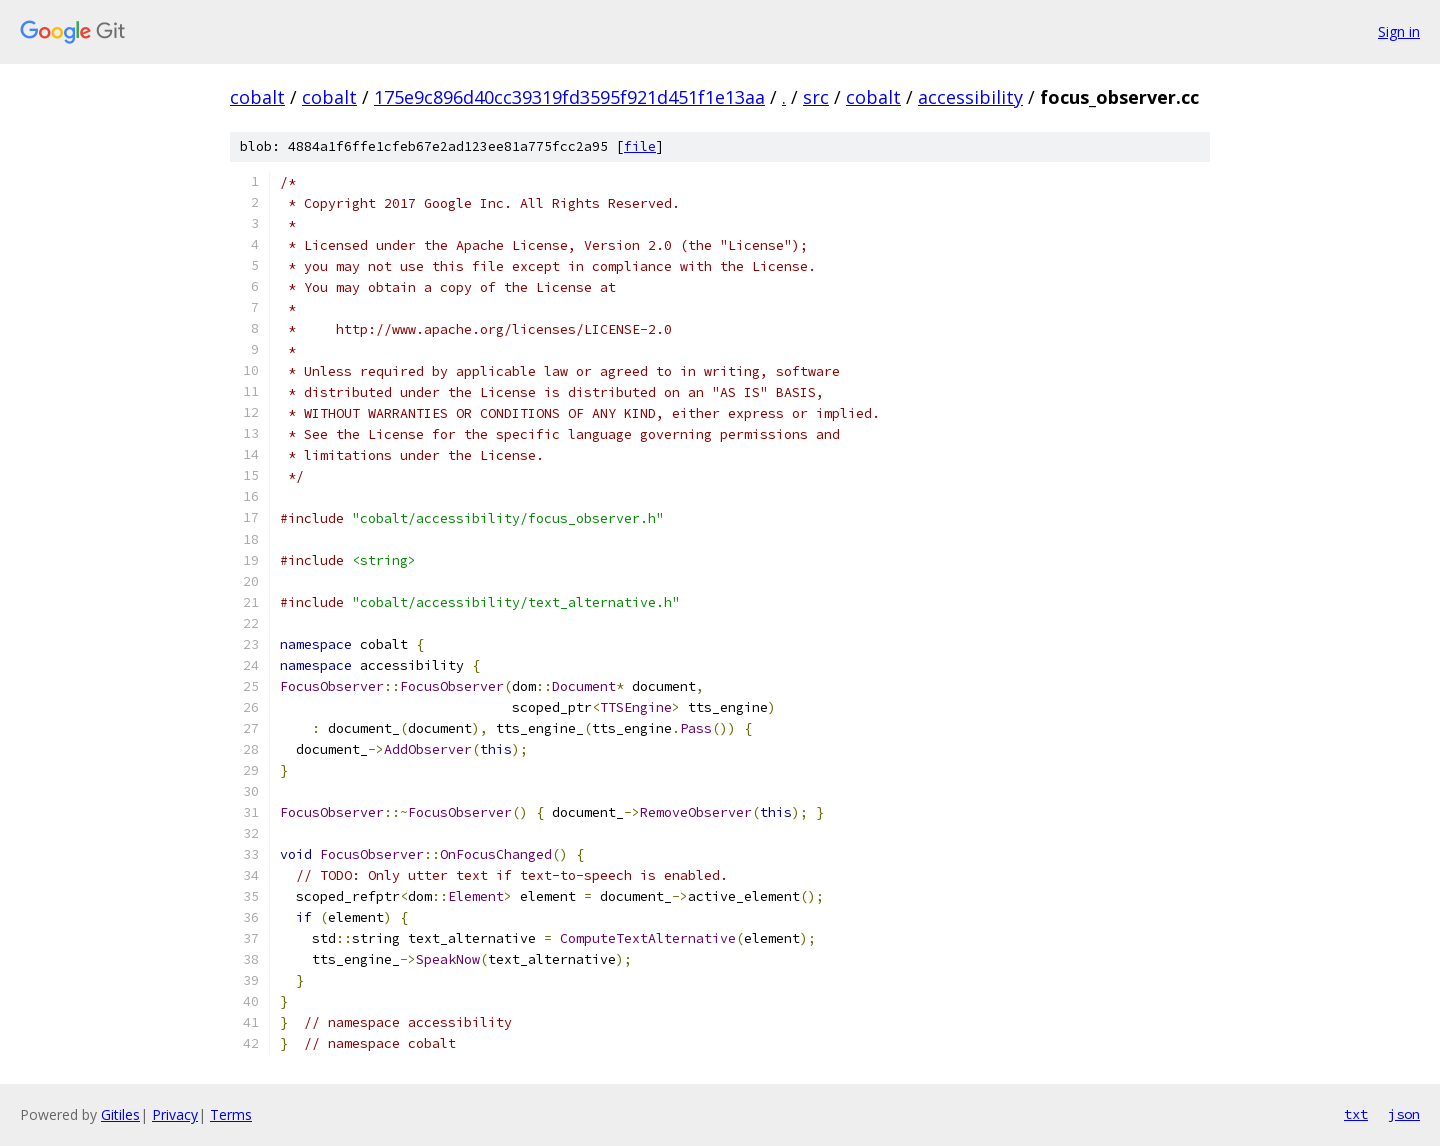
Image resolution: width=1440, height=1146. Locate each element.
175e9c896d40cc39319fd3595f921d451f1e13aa (569, 97)
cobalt (257, 97)
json (1404, 1114)
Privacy (175, 1114)
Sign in (1399, 31)
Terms (231, 1114)
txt (1356, 1114)
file (640, 146)
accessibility (970, 97)
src (816, 97)
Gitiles (120, 1114)
